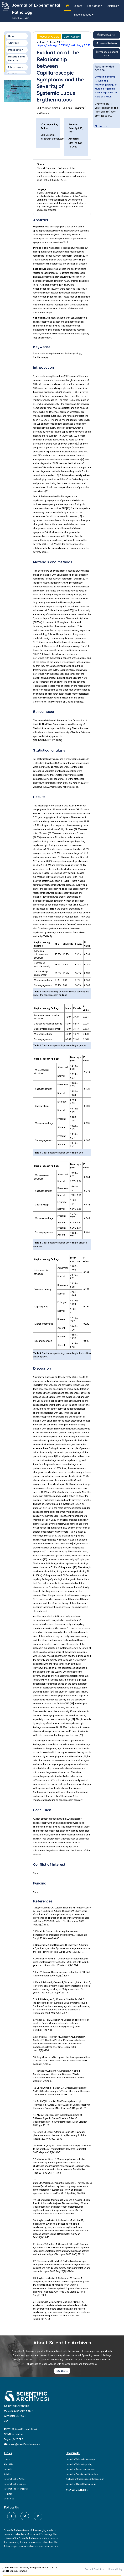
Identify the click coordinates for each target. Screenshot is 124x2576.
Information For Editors (15, 2484)
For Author (94, 5)
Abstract (13, 42)
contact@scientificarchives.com (23, 2444)
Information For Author (14, 2479)
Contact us (9, 2498)
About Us (8, 2464)
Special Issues (84, 14)
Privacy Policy (115, 2569)
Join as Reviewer (106, 43)
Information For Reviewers (16, 2489)
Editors (77, 5)
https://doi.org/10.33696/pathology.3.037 (64, 45)
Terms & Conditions (94, 2569)
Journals (8, 2469)
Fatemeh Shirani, (49, 108)
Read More (62, 2371)
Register (8, 2494)
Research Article (48, 36)
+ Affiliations (43, 113)
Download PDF (106, 35)
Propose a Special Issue (106, 54)
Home (11, 36)
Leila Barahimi (74, 108)
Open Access (71, 36)
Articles (113, 5)
